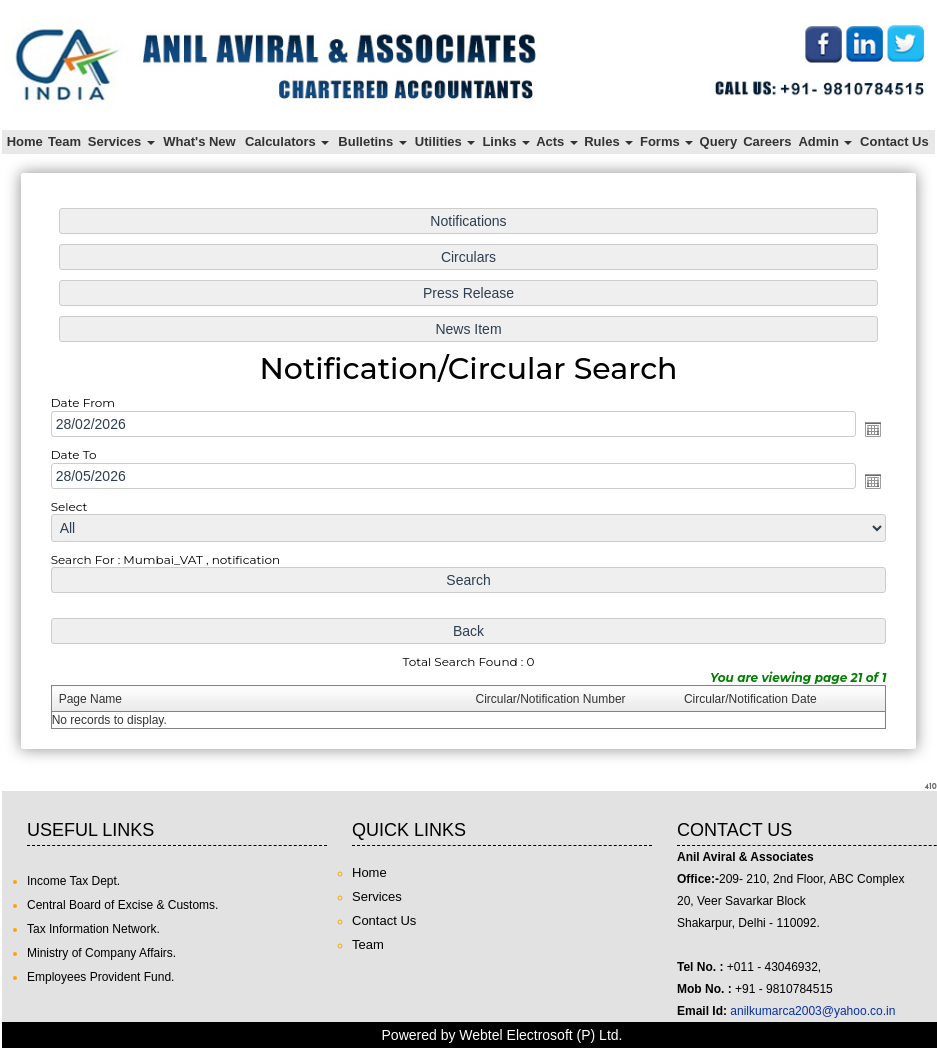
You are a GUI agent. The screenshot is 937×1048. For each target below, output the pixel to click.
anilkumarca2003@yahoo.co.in (812, 1011)
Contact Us (894, 141)
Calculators (287, 141)
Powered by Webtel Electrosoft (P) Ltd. (502, 1035)
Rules (608, 141)
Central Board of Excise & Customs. (122, 905)
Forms (666, 141)
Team (64, 141)
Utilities (445, 141)
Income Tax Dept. (73, 881)
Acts (557, 141)
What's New (199, 141)
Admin (825, 141)
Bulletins (372, 141)
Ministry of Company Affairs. (101, 953)
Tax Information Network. (93, 929)
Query (719, 141)
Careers (767, 141)
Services (121, 141)
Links (506, 141)
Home (25, 141)
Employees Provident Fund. (100, 977)
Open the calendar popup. (858, 430)
